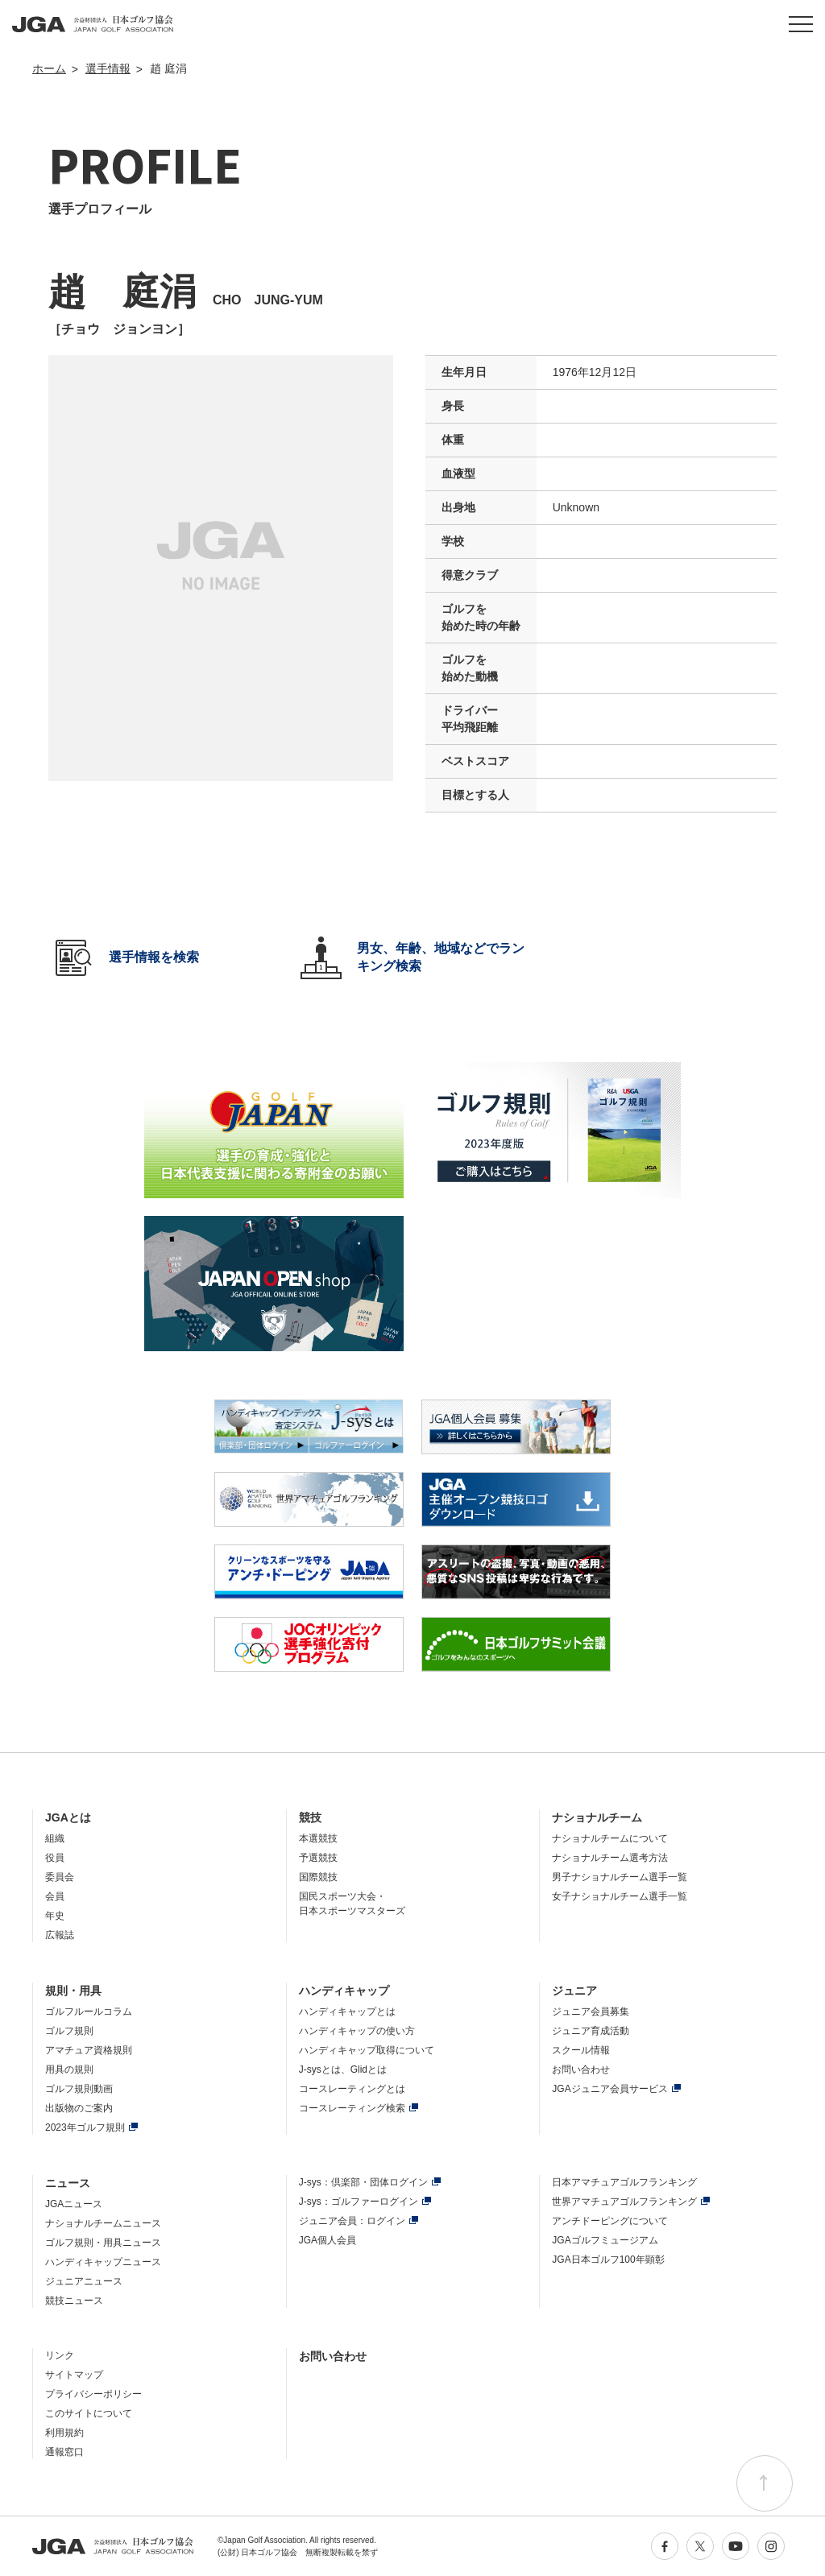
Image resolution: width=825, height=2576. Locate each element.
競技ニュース (74, 2300)
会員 (54, 1896)
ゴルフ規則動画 (79, 2088)
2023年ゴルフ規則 (85, 2127)
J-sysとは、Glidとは (343, 2069)
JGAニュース (73, 2204)
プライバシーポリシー (93, 2394)
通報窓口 (64, 2452)
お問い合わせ (581, 2069)
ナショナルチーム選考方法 (610, 1857)
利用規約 (64, 2432)
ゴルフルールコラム (88, 2011)
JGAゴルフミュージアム (604, 2240)
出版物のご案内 (79, 2108)
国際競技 (318, 1877)
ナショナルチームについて (610, 1838)
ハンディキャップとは (347, 2011)
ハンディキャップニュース (103, 2262)
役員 (54, 1857)
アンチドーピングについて (610, 2221)
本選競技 (318, 1838)
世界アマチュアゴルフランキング (624, 2201)
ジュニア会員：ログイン (352, 2221)
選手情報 (108, 68)
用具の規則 (69, 2069)
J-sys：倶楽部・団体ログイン (363, 2182)
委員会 (59, 1877)
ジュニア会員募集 (590, 2011)
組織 (54, 1838)
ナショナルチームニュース (103, 2223)
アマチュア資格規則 (88, 2050)
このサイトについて (88, 2413)
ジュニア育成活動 (590, 2030)
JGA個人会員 (327, 2240)
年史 (54, 1915)
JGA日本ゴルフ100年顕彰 (608, 2259)
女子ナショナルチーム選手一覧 (619, 1896)
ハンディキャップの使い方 (357, 2030)
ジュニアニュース (83, 2281)
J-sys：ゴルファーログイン (358, 2201)
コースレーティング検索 (352, 2108)
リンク (59, 2355)
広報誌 (59, 1935)
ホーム (49, 68)
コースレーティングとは (352, 2088)
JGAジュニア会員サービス (609, 2088)
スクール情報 (581, 2050)
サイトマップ (74, 2374)
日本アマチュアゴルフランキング (624, 2182)
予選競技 (318, 1857)
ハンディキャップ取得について (366, 2050)
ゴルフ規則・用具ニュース (103, 2242)
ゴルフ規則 (69, 2030)
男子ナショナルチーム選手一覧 (619, 1877)
